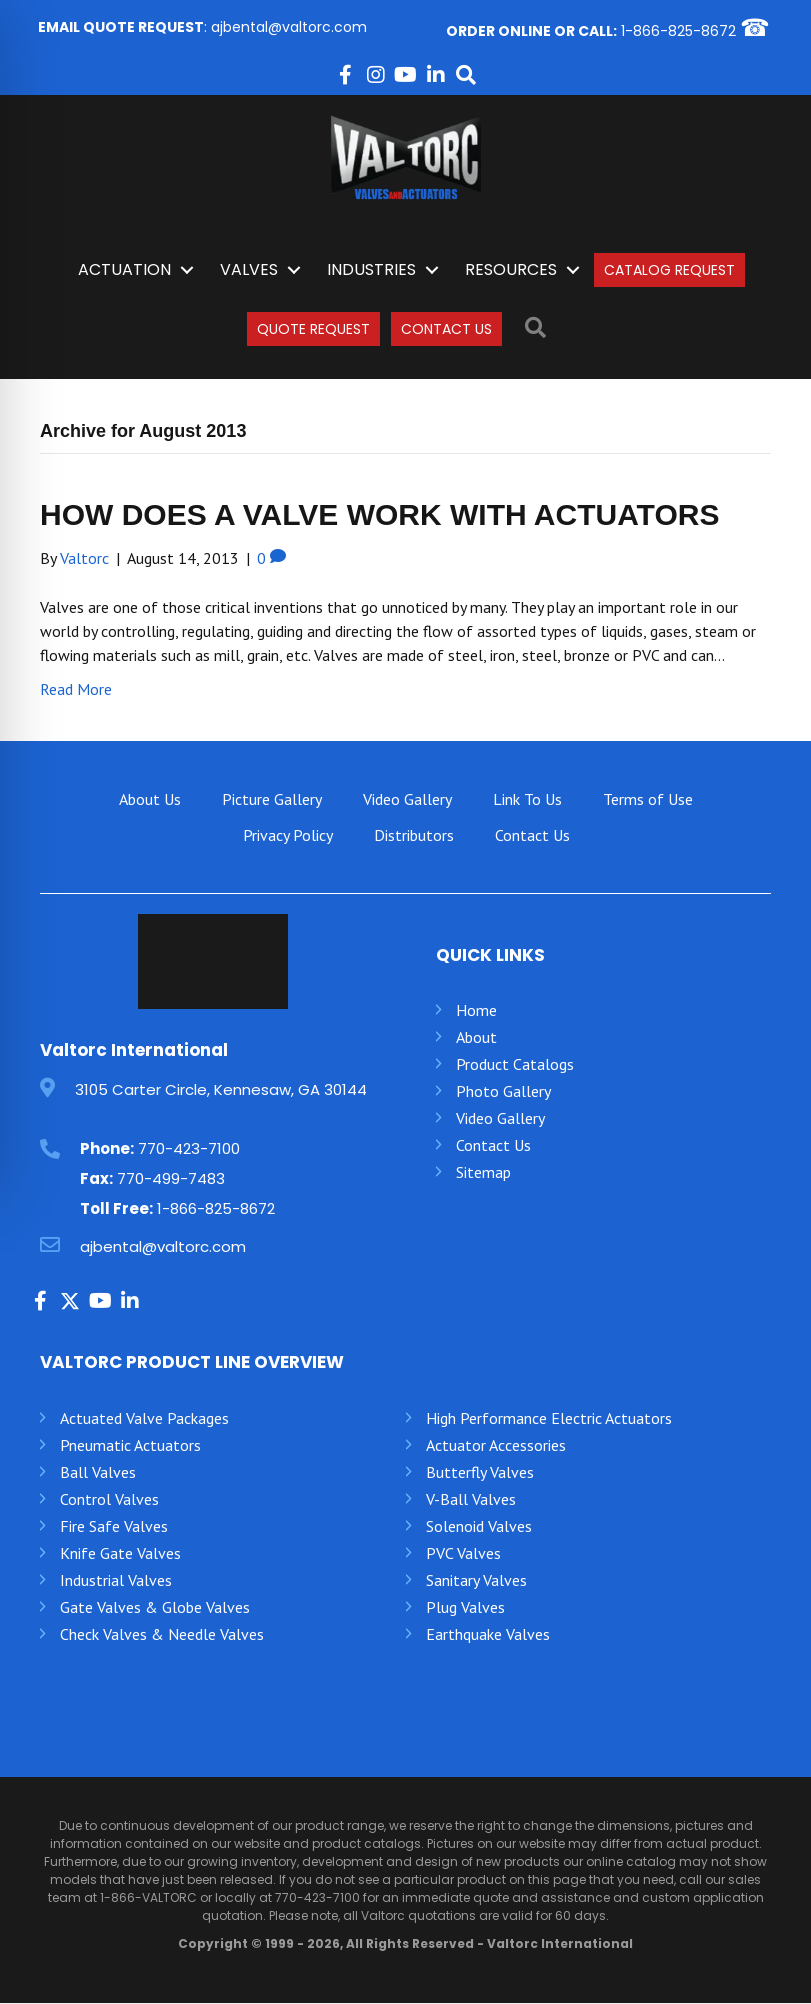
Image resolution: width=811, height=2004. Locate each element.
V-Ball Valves (471, 1500)
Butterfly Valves (480, 1473)
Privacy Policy (288, 835)
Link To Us (527, 799)
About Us (150, 799)
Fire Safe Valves (114, 1527)
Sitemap (483, 1173)
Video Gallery (407, 799)
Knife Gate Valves (120, 1554)
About (476, 1038)
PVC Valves (463, 1554)
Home (476, 1011)
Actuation (124, 270)
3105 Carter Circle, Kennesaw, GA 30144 (221, 1090)
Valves (249, 270)
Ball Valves (98, 1473)
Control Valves (109, 1500)
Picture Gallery (272, 799)
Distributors (414, 835)
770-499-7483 (171, 1178)
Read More (76, 689)
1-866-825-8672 (678, 31)
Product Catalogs (515, 1065)
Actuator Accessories (496, 1446)
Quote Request (313, 329)
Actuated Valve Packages (144, 1418)
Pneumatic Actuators (130, 1446)
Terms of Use (648, 799)
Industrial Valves (116, 1581)
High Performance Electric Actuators (549, 1419)
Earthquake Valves (488, 1635)
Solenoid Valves (479, 1527)
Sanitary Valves (476, 1581)
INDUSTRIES (371, 270)
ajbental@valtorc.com (289, 28)
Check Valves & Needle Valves (162, 1635)
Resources (511, 270)
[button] (346, 76)
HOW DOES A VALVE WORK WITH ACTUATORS (379, 514)
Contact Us (446, 329)
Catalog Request (669, 271)
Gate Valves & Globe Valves (155, 1608)
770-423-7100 (189, 1148)
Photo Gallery (503, 1092)
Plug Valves (465, 1608)
